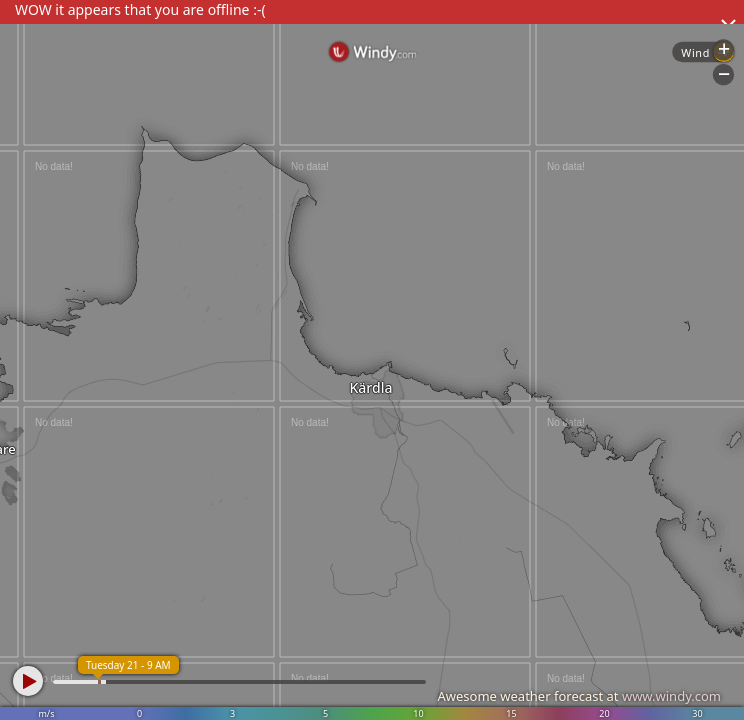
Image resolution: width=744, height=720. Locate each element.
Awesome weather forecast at (579, 696)
